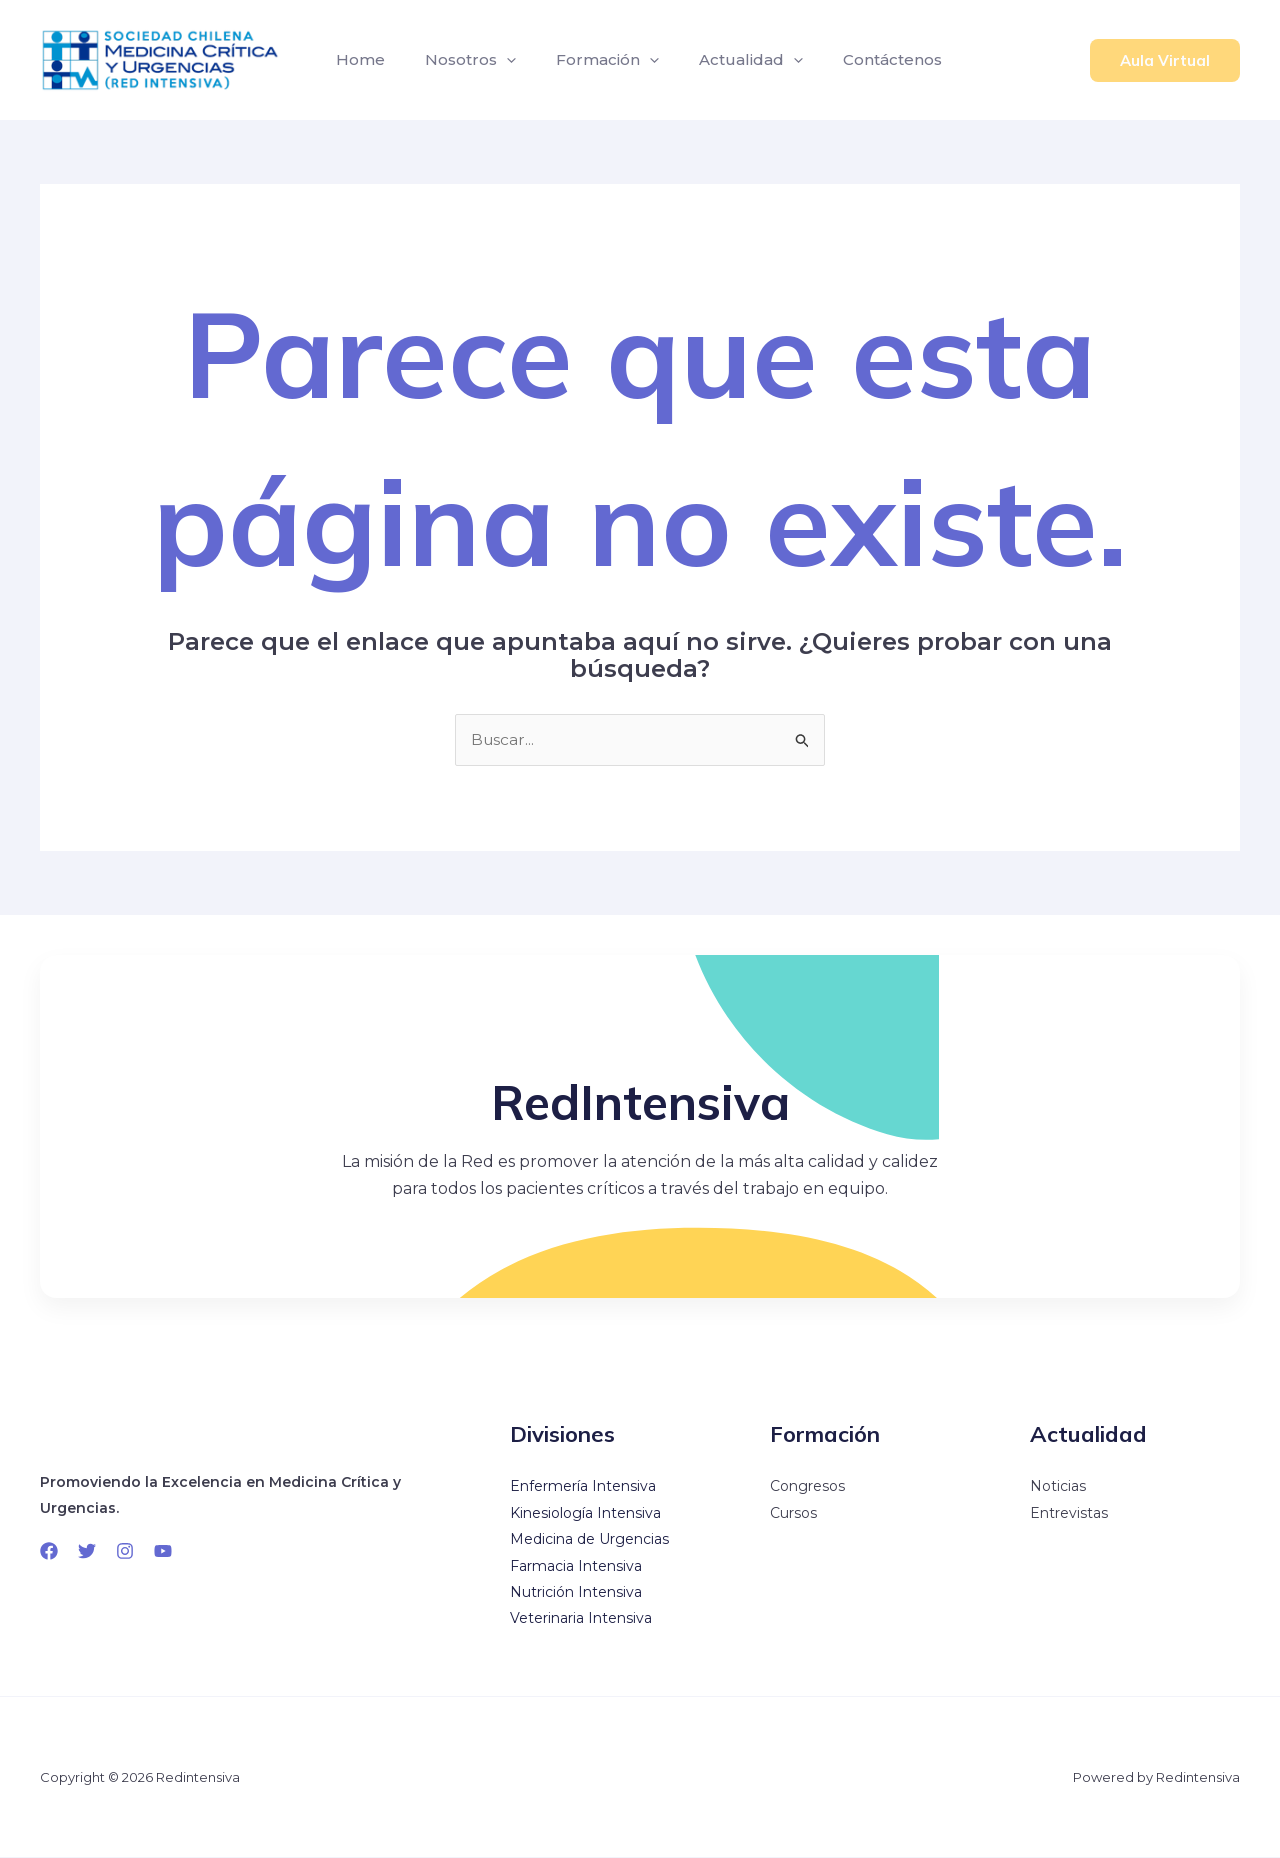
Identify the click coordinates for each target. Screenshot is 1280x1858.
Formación (587, 60)
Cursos (793, 1514)
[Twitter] (87, 1552)
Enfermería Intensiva (583, 1487)
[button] (1165, 60)
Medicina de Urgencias (589, 1540)
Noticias (1058, 1487)
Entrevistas (1069, 1514)
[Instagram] (125, 1552)
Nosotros (458, 60)
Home (356, 59)
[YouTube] (163, 1552)
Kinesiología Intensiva (585, 1514)
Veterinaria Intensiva (581, 1619)
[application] (494, 60)
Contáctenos (856, 59)
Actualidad (723, 60)
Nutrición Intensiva (576, 1593)
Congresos (807, 1487)
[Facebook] (49, 1552)
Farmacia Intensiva (576, 1566)
